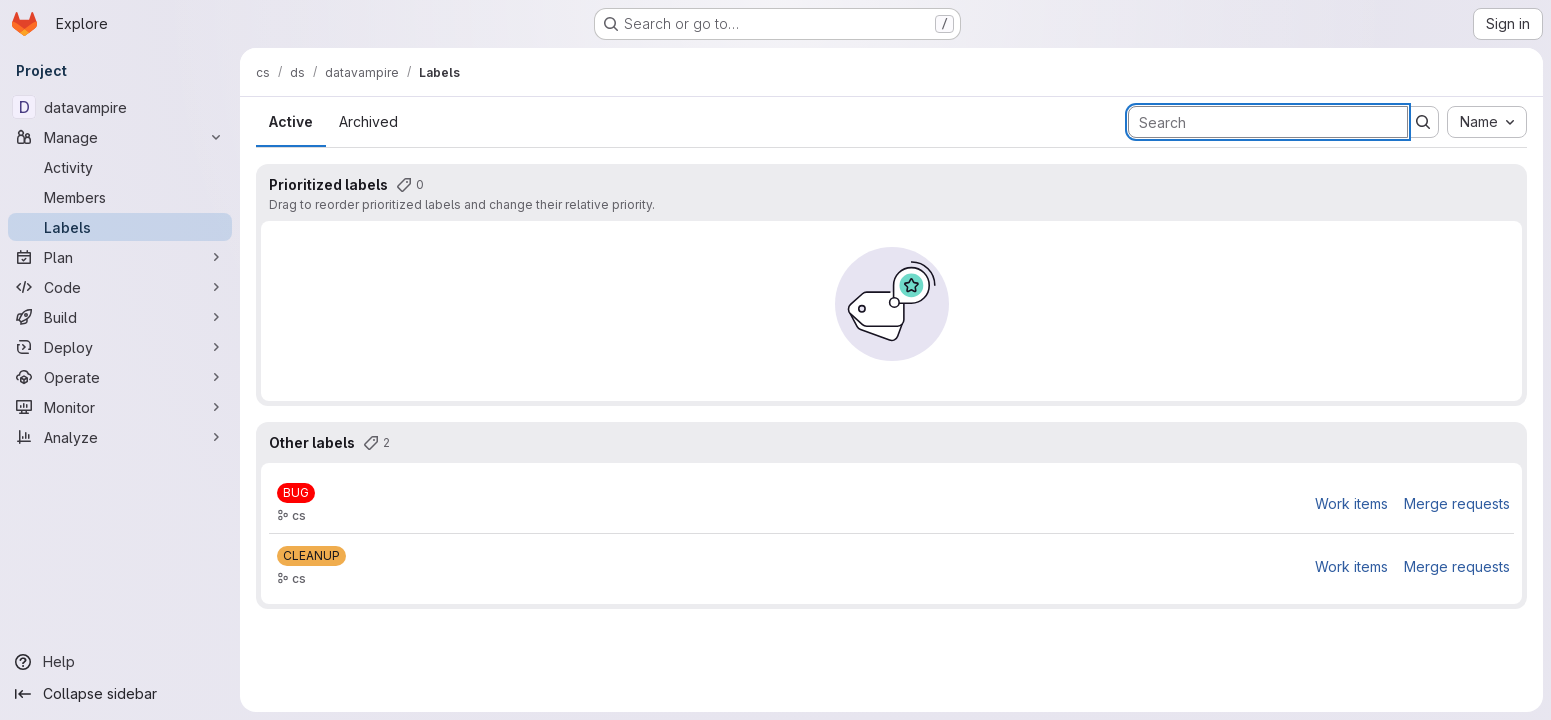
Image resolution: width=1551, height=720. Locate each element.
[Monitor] (120, 407)
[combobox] (1487, 122)
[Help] (120, 662)
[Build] (120, 317)
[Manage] (120, 137)
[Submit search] (1423, 122)
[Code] (120, 287)
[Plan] (120, 257)
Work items (1351, 503)
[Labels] (120, 227)
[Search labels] (1268, 122)
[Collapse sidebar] (120, 694)
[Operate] (120, 377)
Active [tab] (291, 121)
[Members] (120, 197)
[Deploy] (120, 347)
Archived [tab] (368, 121)
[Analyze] (120, 437)
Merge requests (1457, 503)
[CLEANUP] (311, 556)
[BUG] (296, 493)
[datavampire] (120, 107)
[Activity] (120, 167)
